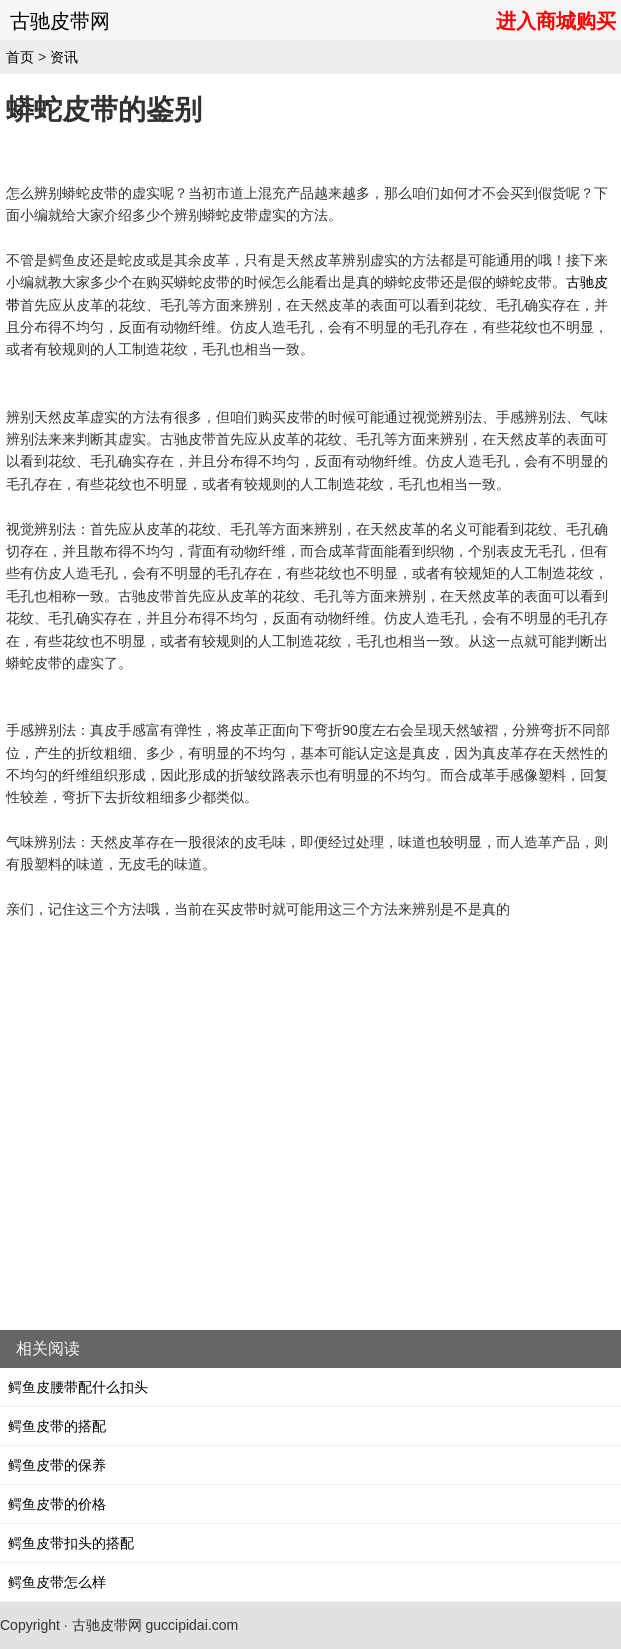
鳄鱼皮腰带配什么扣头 (78, 1387)
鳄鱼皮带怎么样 (57, 1582)
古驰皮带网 (60, 21)
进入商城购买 (556, 21)
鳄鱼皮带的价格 (57, 1504)
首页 (20, 57)
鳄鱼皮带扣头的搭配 (71, 1543)
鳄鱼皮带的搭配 (57, 1426)
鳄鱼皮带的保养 (57, 1465)
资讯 (64, 57)
